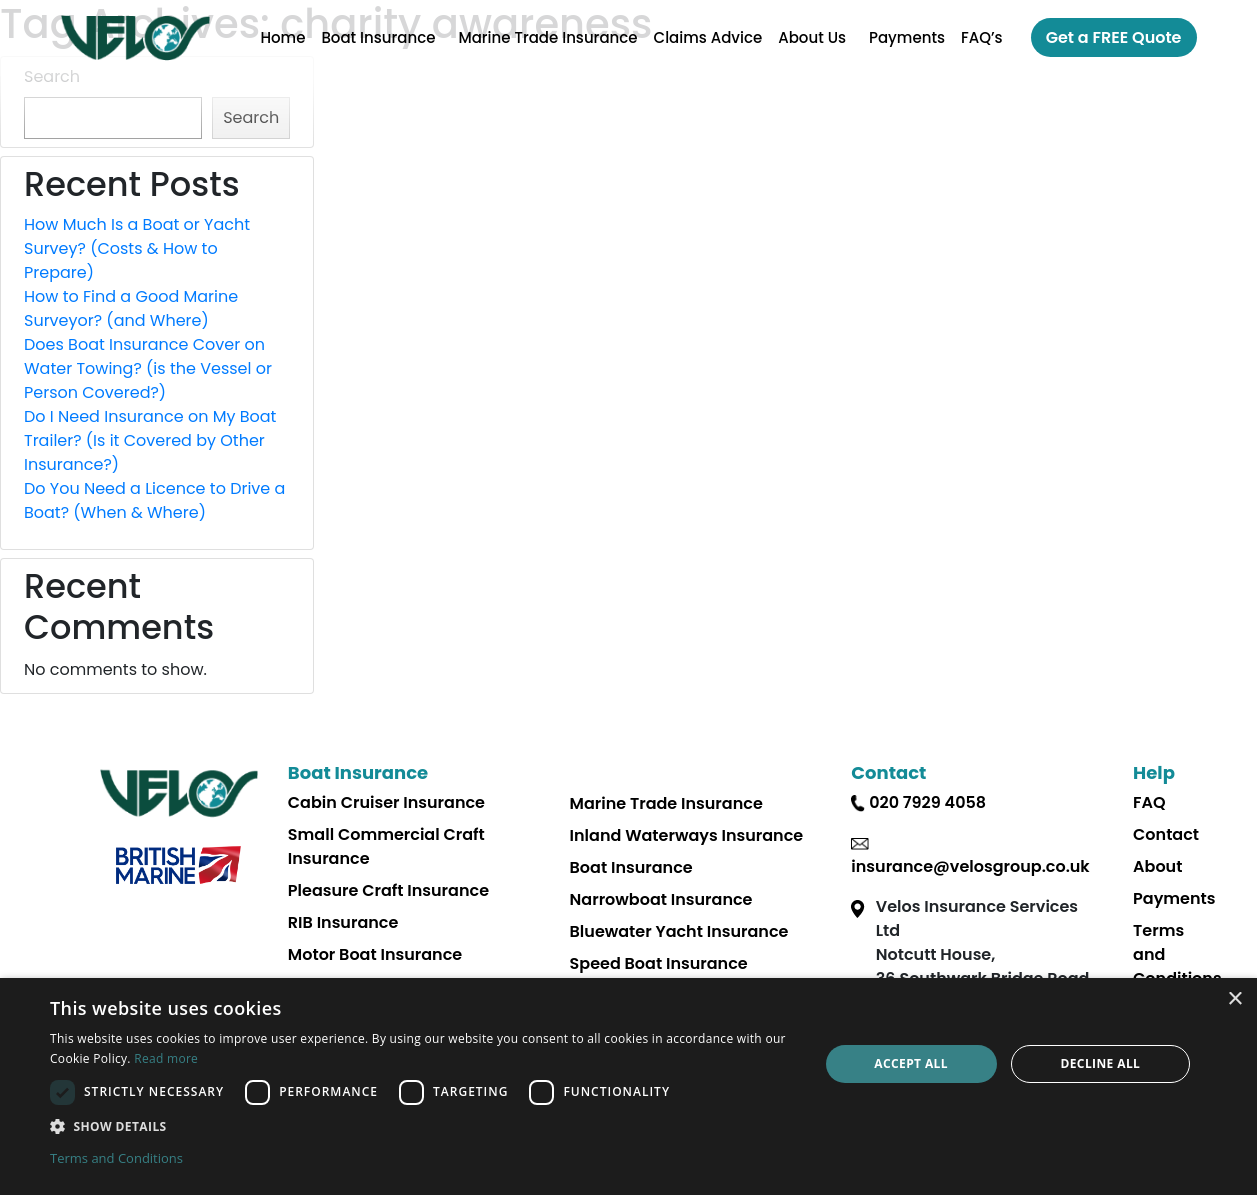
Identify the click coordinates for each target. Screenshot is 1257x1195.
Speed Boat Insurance (659, 963)
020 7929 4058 (927, 802)
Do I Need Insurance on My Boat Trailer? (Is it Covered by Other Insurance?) (150, 440)
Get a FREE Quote (1114, 37)
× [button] (1234, 999)
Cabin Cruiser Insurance (386, 802)
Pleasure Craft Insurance (388, 890)
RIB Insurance (343, 922)
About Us (812, 37)
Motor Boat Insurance (375, 954)
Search (52, 76)
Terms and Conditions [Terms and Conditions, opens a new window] (116, 1158)
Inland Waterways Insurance (687, 835)
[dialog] (628, 1086)
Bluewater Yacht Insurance (679, 931)
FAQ (1149, 802)
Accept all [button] (911, 1063)
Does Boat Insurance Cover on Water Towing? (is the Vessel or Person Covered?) (148, 368)
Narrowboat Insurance (661, 899)
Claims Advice (708, 37)
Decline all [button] (1100, 1063)
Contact (1166, 834)
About (1157, 866)
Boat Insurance (378, 37)
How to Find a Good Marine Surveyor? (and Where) (131, 308)
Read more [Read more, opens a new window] (166, 1058)
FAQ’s (982, 37)
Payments (907, 37)
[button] (423, 1126)
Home (282, 37)
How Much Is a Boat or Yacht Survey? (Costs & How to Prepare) (137, 248)
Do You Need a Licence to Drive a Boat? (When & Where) (154, 500)
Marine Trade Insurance (547, 37)
